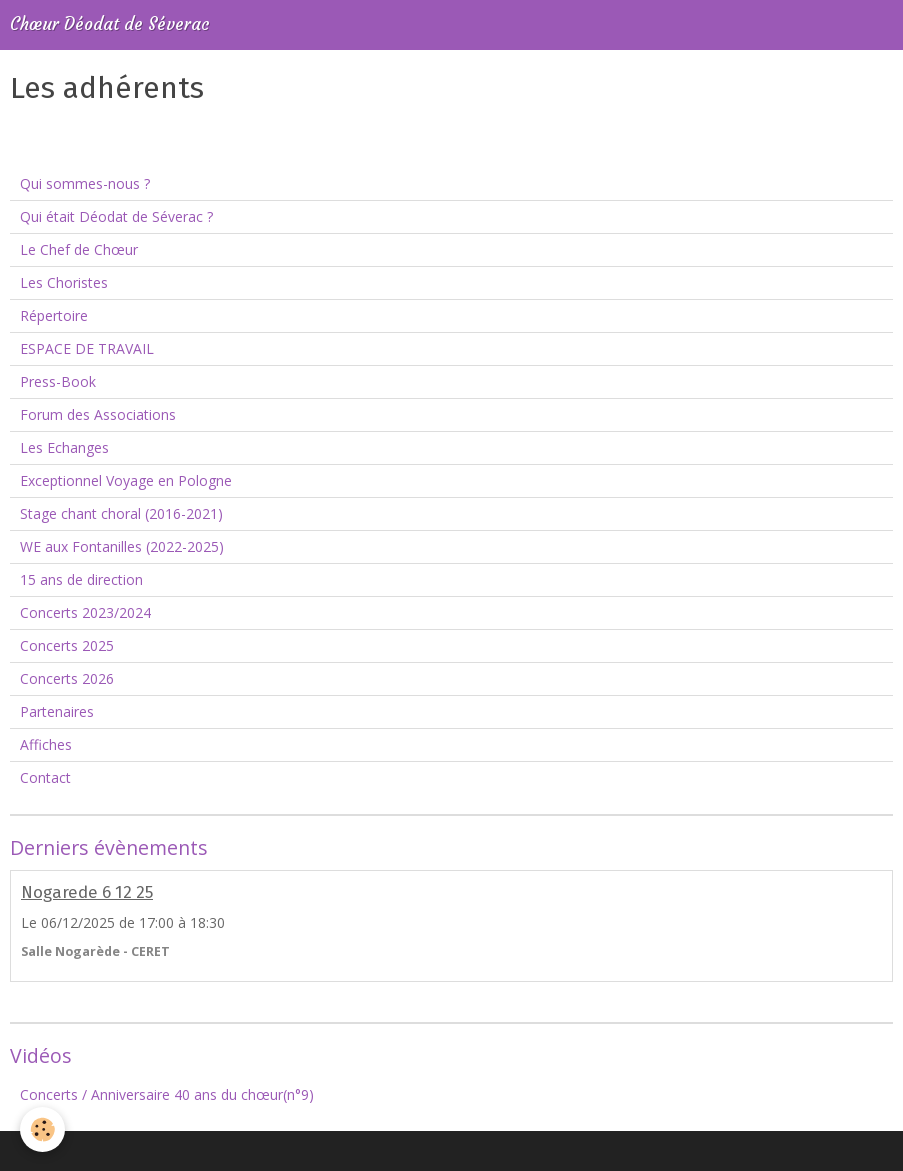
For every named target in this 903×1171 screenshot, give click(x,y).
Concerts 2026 (67, 678)
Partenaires (57, 711)
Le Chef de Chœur (79, 249)
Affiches (46, 744)
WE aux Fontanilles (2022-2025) (122, 546)
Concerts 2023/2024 (85, 612)
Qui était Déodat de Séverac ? (116, 216)
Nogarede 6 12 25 (87, 892)
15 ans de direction (81, 579)
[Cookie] (42, 1129)
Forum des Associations (98, 414)
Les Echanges (64, 447)
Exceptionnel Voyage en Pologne (126, 480)
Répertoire (54, 315)
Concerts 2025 (67, 645)
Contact (45, 777)
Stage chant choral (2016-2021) (121, 513)
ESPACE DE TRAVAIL (87, 348)
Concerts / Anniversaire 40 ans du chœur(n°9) (167, 1094)
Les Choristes (64, 282)
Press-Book (58, 381)
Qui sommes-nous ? (85, 183)
